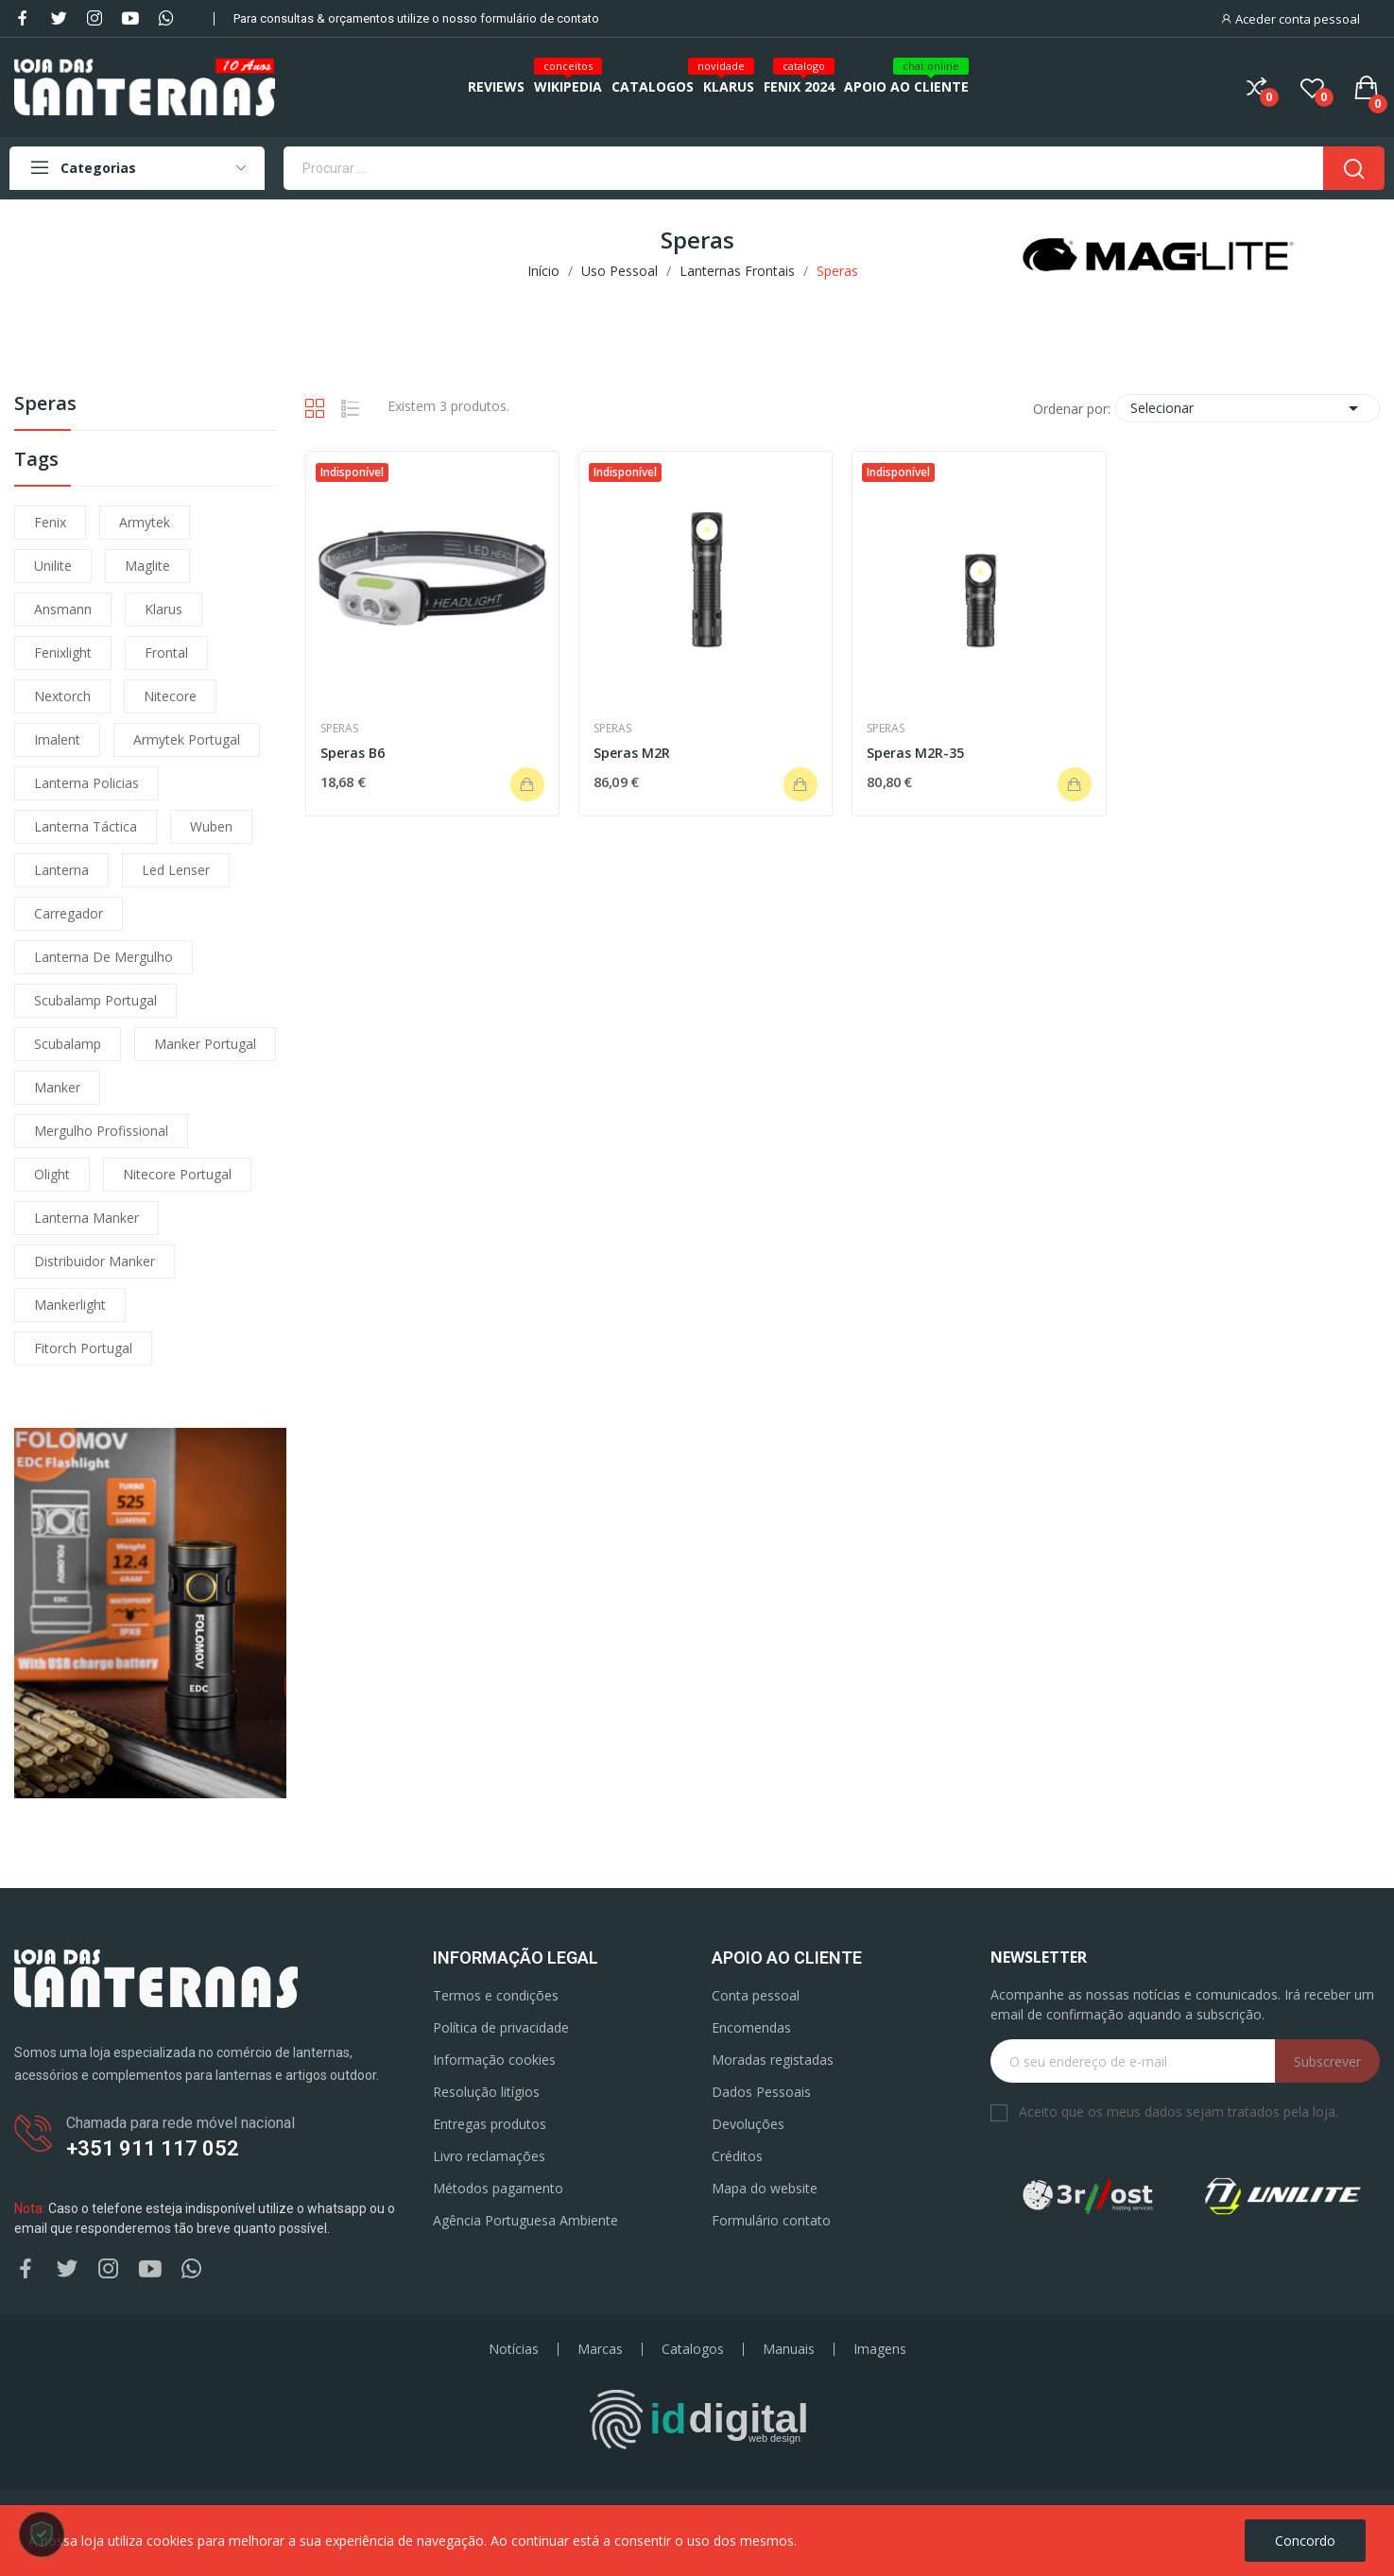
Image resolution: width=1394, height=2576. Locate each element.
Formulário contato (771, 2220)
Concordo (1305, 2541)
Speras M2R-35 (915, 753)
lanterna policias (86, 783)
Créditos (737, 2156)
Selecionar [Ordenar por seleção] (1247, 408)
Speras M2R (632, 753)
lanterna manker (86, 1218)
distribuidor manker (94, 1261)
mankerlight (70, 1305)
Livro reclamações (489, 2156)
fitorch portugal (83, 1348)
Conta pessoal (756, 1995)
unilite (53, 566)
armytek (144, 522)
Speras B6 (352, 753)
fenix (50, 522)
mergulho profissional (101, 1131)
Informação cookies (494, 2060)
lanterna (61, 870)
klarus (163, 609)
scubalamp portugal (95, 1000)
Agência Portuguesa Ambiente (525, 2220)
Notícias (514, 2349)
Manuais (789, 2349)
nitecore (170, 696)
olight (52, 1174)
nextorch (62, 696)
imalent (57, 739)
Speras (45, 405)
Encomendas (751, 2027)
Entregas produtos (489, 2124)
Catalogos (693, 2349)
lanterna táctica (85, 826)
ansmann (63, 609)
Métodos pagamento (498, 2188)
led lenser (176, 870)
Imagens (879, 2349)
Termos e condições (496, 1995)
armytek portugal (186, 739)
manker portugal (205, 1044)
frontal (166, 652)
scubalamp (67, 1044)
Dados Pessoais (761, 2092)
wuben (211, 826)
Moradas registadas (773, 2060)
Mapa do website (764, 2188)
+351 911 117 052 (152, 2148)
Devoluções (748, 2124)
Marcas (600, 2349)
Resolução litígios (486, 2092)
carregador (68, 913)
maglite (147, 566)
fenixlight (63, 652)
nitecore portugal (177, 1174)
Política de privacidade (501, 2027)
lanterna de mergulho (103, 957)
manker (57, 1087)
